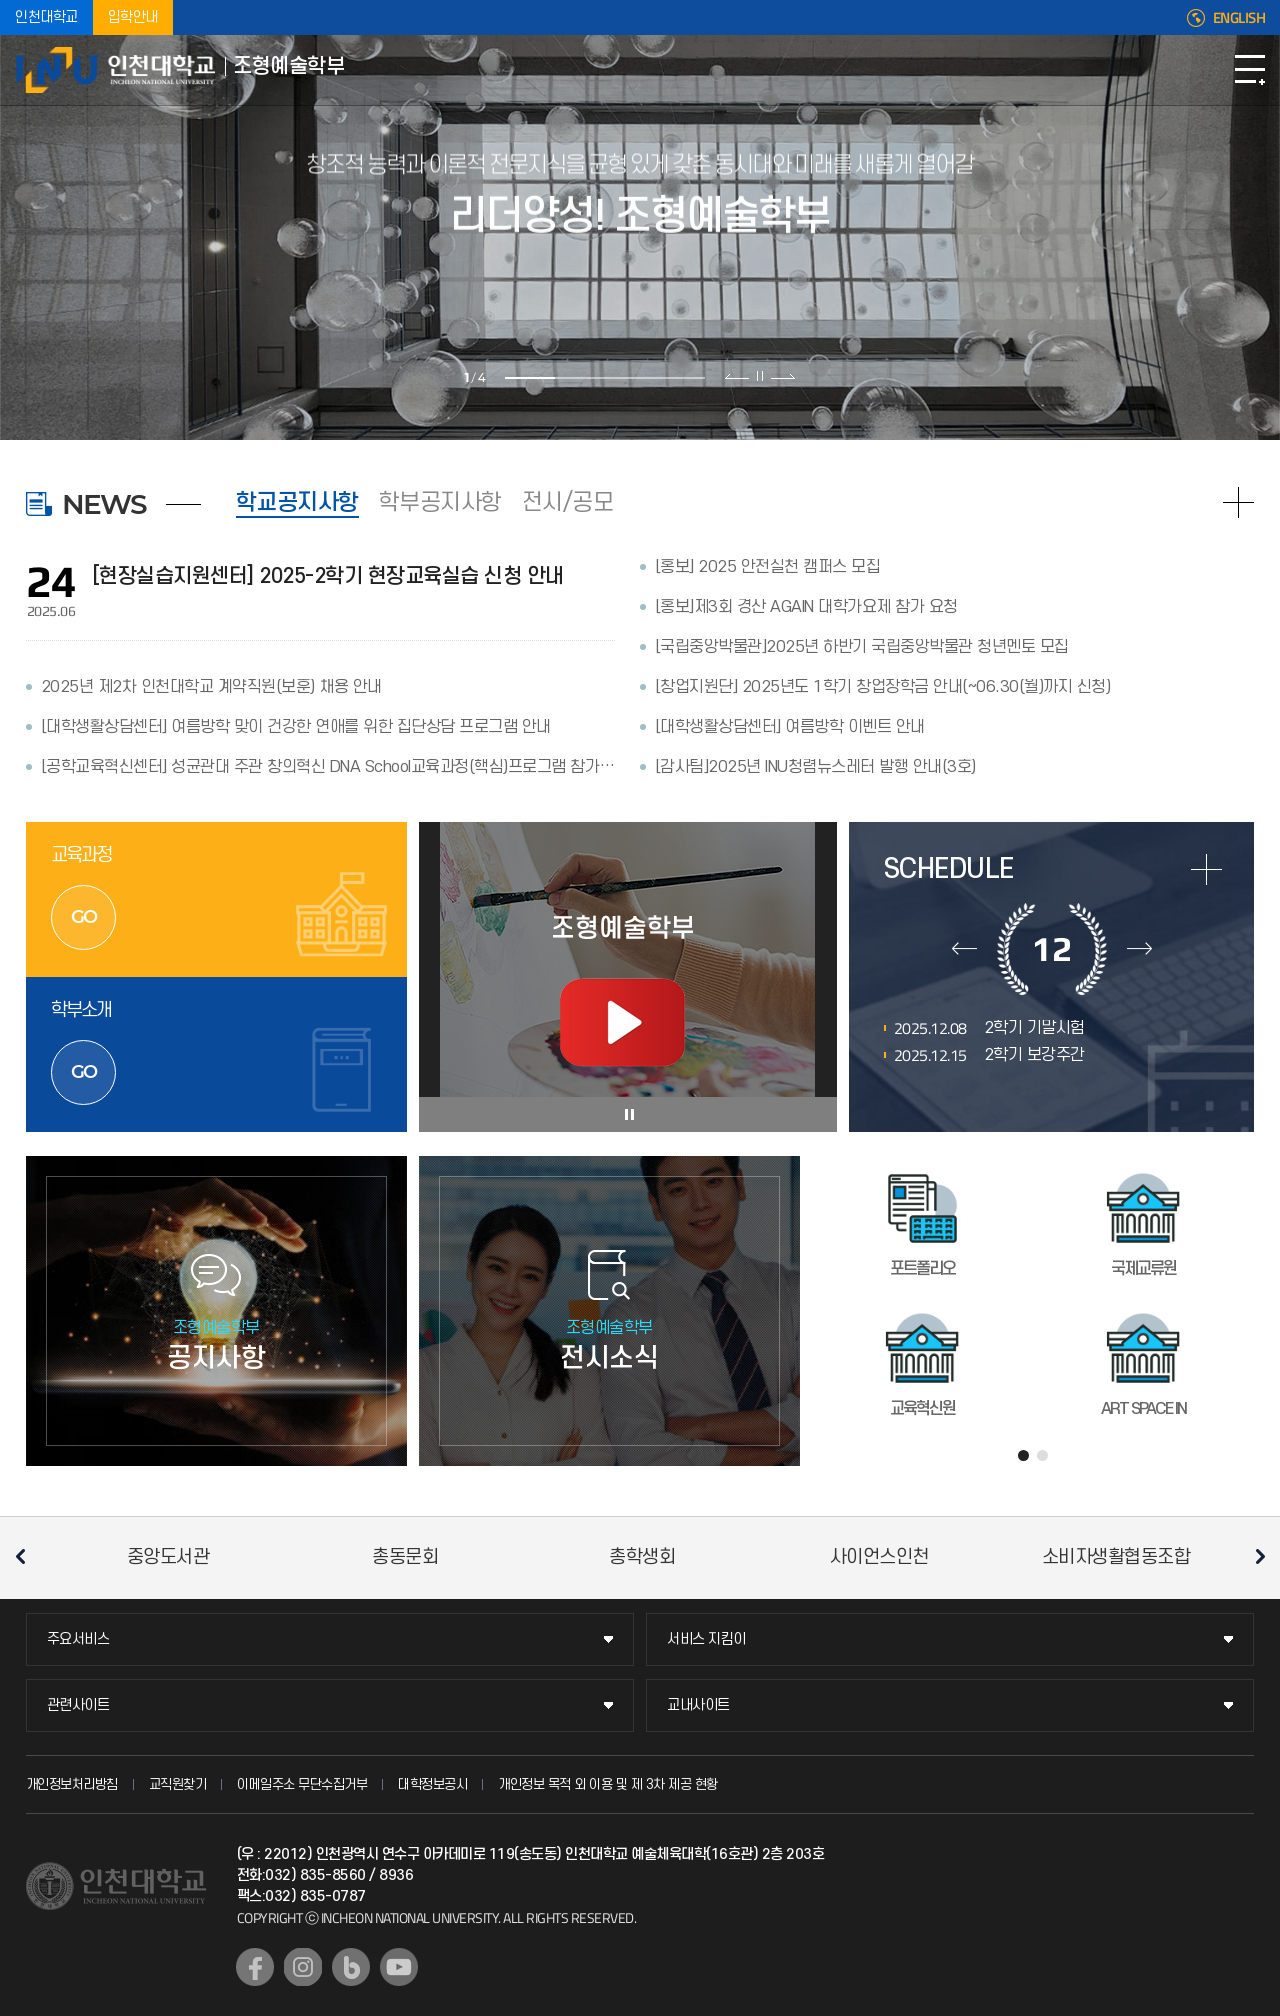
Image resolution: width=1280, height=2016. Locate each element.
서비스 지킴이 (706, 1639)
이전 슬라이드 (737, 376)
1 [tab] (530, 378)
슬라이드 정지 (760, 376)
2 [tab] (580, 378)
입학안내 (133, 17)
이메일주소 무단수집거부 (302, 1784)
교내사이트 (698, 1705)
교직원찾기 (178, 1784)
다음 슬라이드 (782, 376)
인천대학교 (46, 17)
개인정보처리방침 (72, 1784)
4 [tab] (680, 378)
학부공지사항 (440, 503)
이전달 (964, 949)
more (1206, 869)
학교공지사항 (297, 503)
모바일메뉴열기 (1250, 70)
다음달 (1139, 949)
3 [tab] (630, 378)
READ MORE (1238, 502)
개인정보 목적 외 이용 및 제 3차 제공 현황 (608, 1784)
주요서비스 (78, 1639)
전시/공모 (568, 503)
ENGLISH (1239, 18)
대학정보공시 (432, 1784)
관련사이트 (78, 1705)
